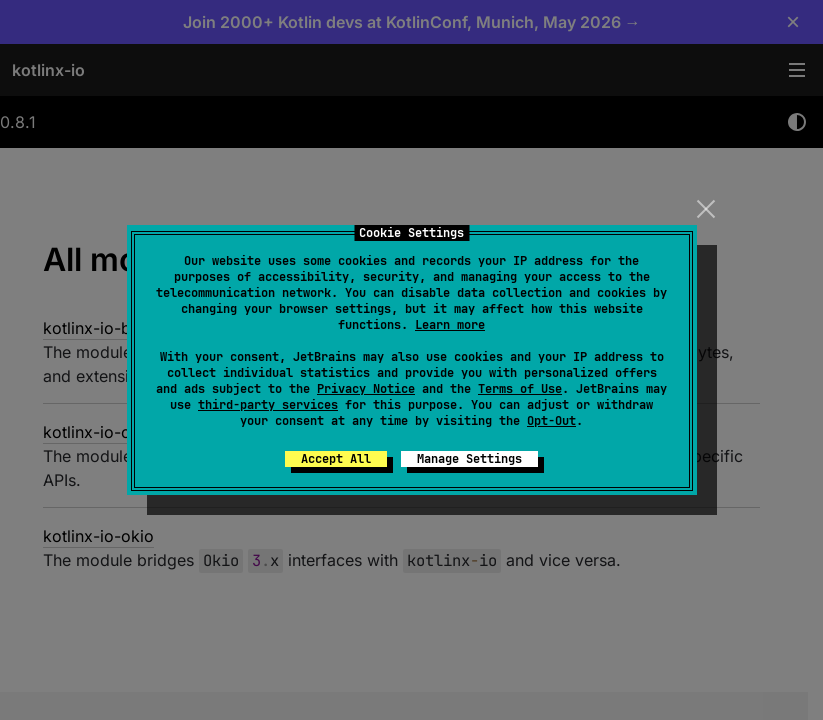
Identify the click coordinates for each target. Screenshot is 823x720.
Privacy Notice (366, 389)
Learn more (450, 325)
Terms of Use (520, 389)
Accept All (336, 459)
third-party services (268, 405)
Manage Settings (469, 459)
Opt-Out (551, 421)
